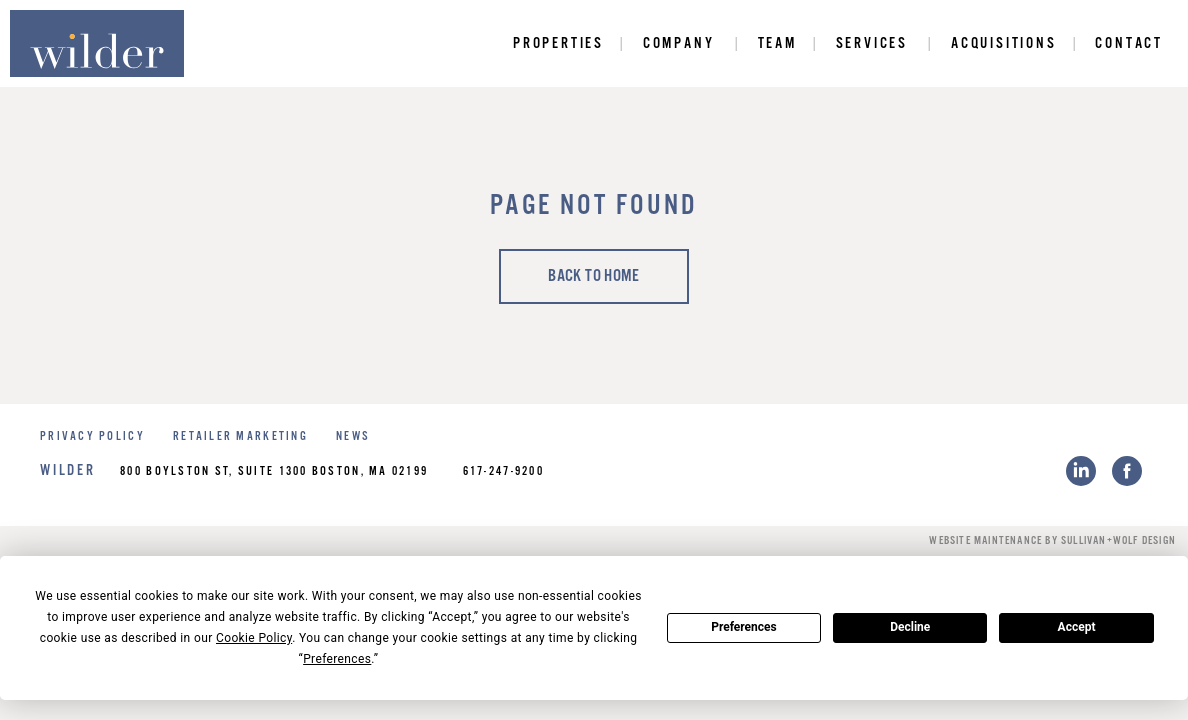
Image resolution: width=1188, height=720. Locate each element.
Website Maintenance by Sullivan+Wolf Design (1052, 541)
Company (679, 43)
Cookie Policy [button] (254, 638)
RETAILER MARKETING (240, 436)
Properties (558, 43)
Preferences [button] (337, 659)
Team (777, 43)
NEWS (353, 436)
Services (872, 43)
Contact (1129, 43)
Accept (1077, 627)
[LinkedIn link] (1081, 471)
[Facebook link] (1127, 471)
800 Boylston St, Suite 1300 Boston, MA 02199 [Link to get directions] (274, 471)
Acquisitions (1004, 43)
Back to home (594, 276)
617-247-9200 (503, 471)
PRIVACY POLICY (92, 436)
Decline (910, 627)
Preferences (744, 627)
